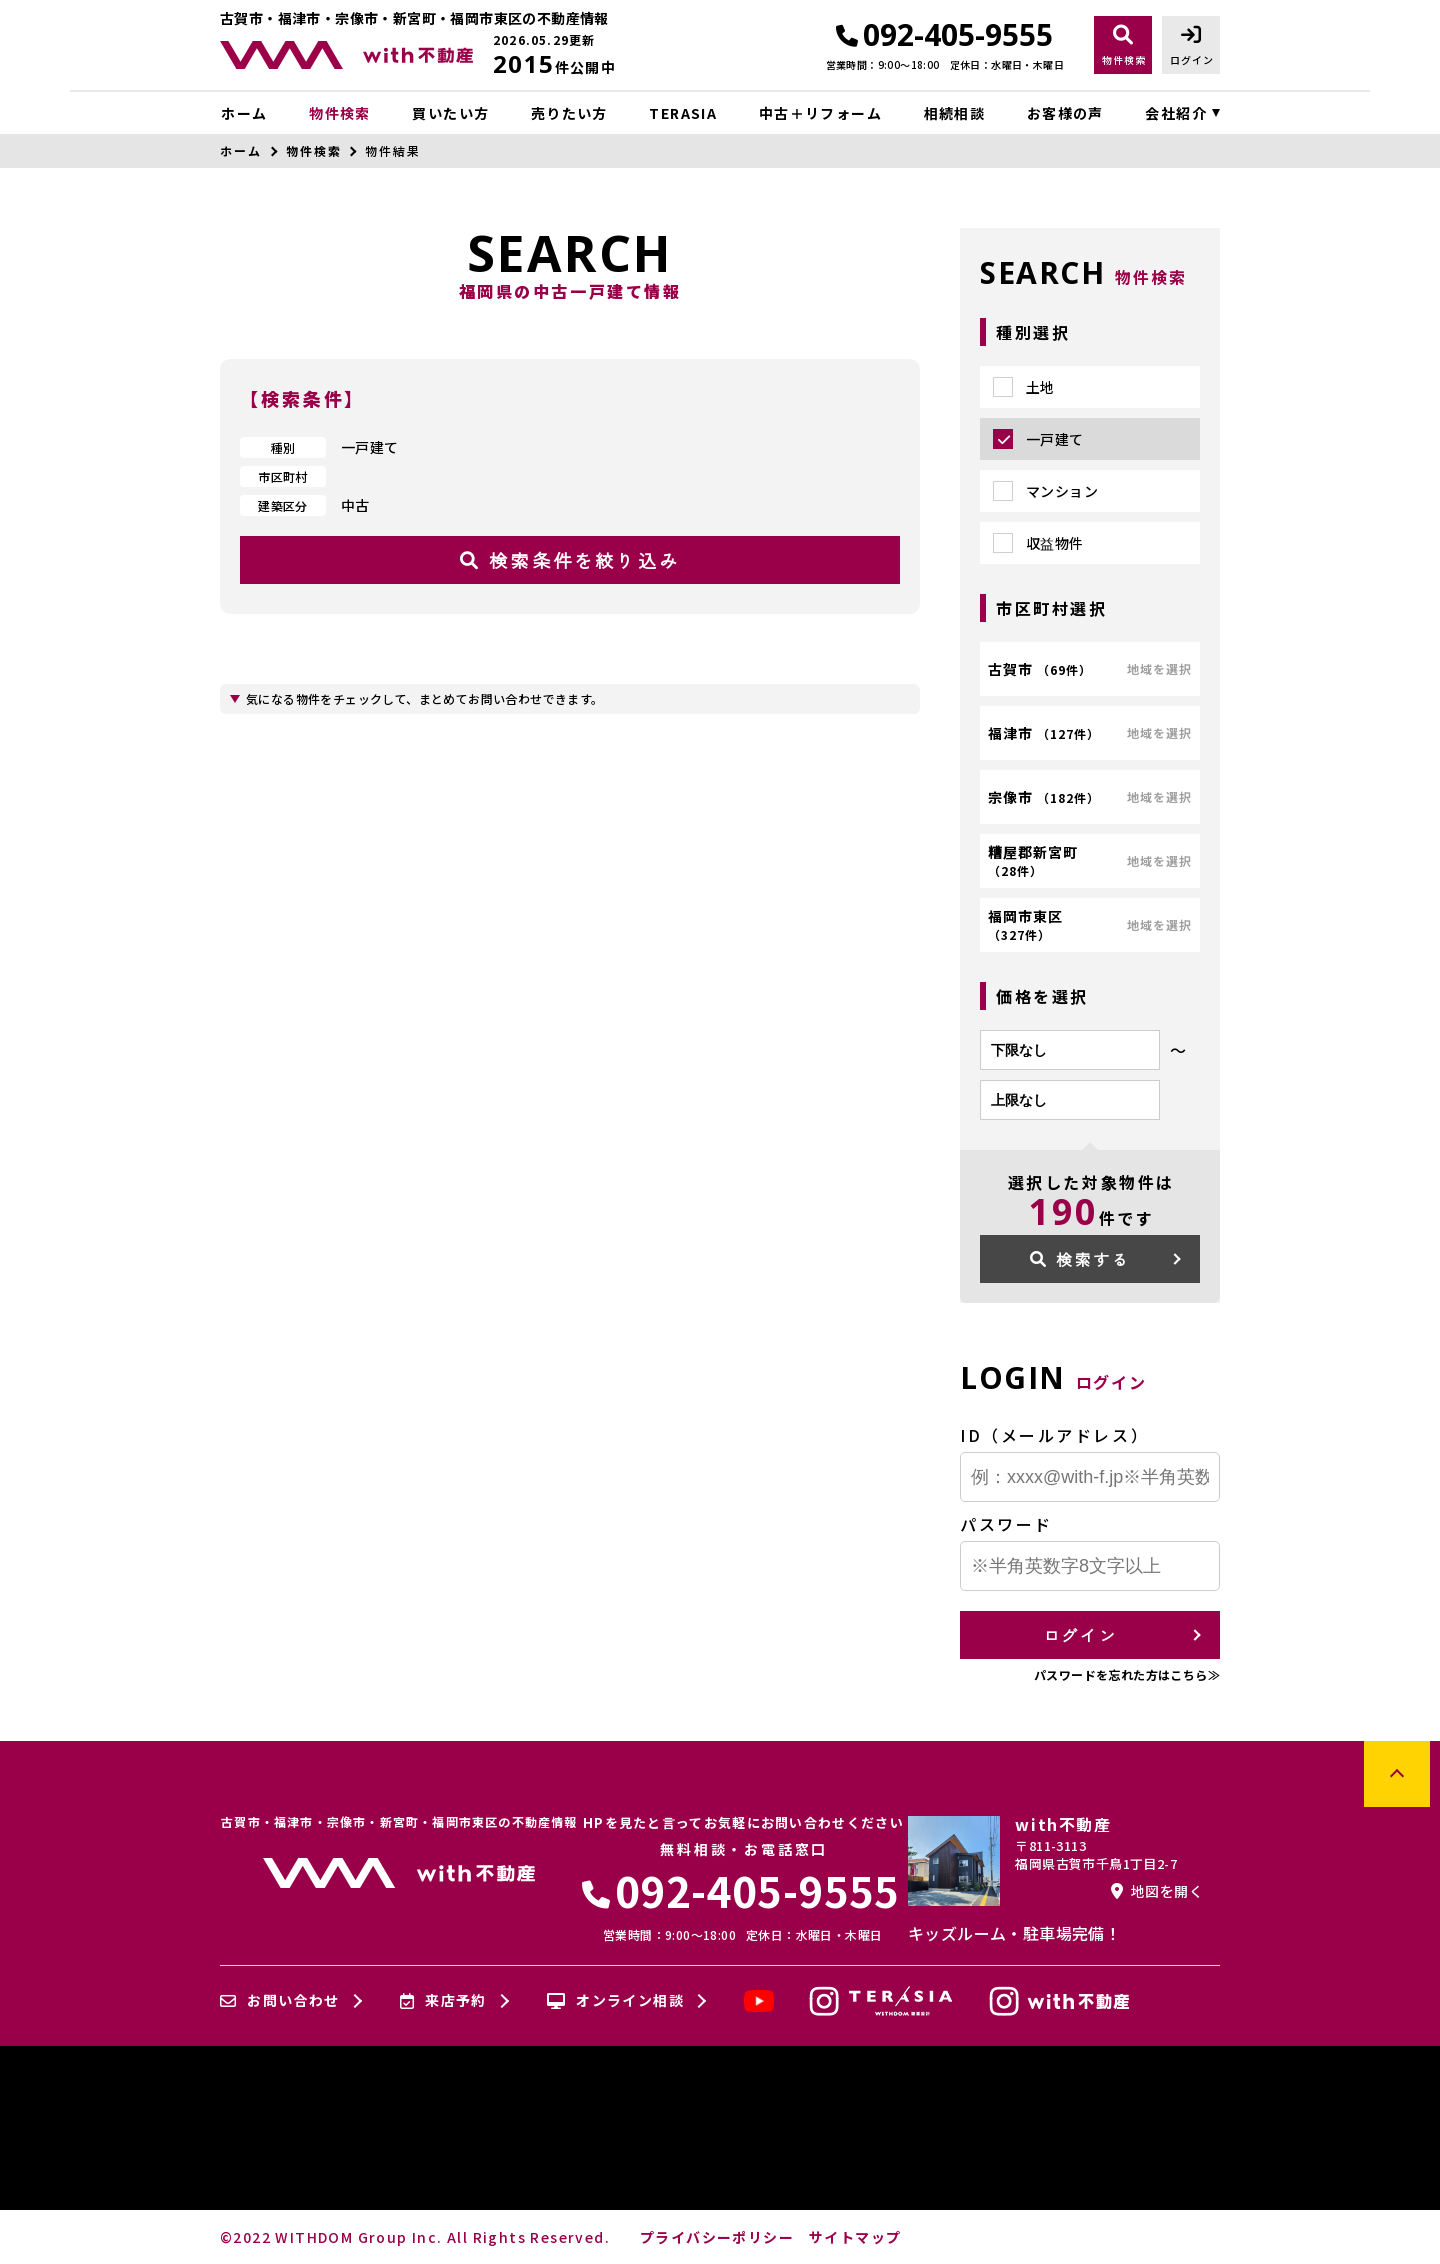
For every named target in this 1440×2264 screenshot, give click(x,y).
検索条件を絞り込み (570, 560)
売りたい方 (569, 113)
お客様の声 (1065, 113)
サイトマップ (855, 2237)
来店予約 (443, 2001)
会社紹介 (1176, 113)
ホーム (244, 113)
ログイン (1080, 1635)
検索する (1080, 1259)
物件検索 (340, 113)
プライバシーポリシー (717, 2237)
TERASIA (683, 113)
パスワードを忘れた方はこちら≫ (1127, 1674)
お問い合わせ (280, 2001)
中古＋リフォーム (820, 113)
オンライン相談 (615, 2001)
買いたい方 (450, 113)
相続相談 (955, 113)
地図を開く (1157, 1891)
